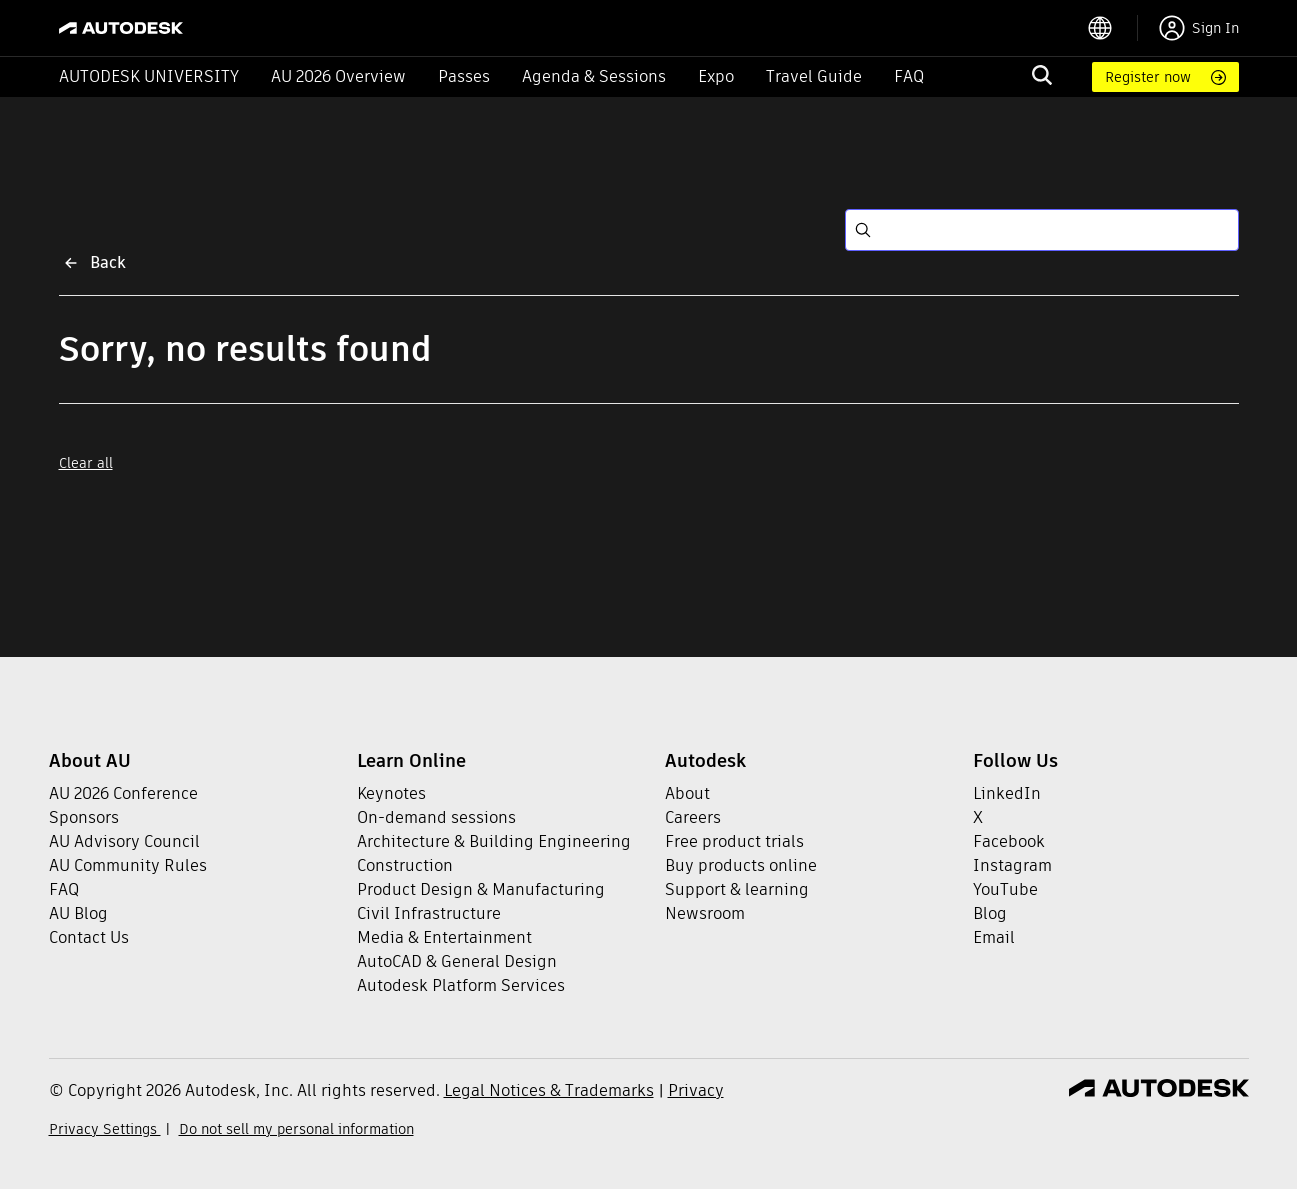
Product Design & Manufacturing (481, 889)
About (687, 793)
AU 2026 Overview (338, 76)
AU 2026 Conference (123, 793)
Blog (990, 913)
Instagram (1012, 865)
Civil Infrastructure (429, 913)
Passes (464, 76)
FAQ (909, 76)
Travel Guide (814, 76)
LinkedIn (1007, 793)
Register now (1148, 77)
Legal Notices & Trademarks (549, 1090)
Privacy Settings (105, 1129)
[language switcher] (1112, 28)
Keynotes (391, 793)
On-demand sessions (436, 817)
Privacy (696, 1090)
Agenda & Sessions (594, 76)
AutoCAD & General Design (457, 961)
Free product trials (734, 841)
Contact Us (89, 937)
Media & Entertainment (444, 937)
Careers (693, 817)
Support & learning (737, 889)
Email (994, 937)
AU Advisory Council (124, 841)
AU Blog (78, 913)
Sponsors (84, 817)
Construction (405, 865)
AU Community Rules (128, 865)
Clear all (86, 463)
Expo (716, 76)
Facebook (1009, 841)
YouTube (1005, 889)
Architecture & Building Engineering (494, 841)
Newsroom (705, 913)
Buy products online (741, 865)
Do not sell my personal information (296, 1129)
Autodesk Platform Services (461, 985)
